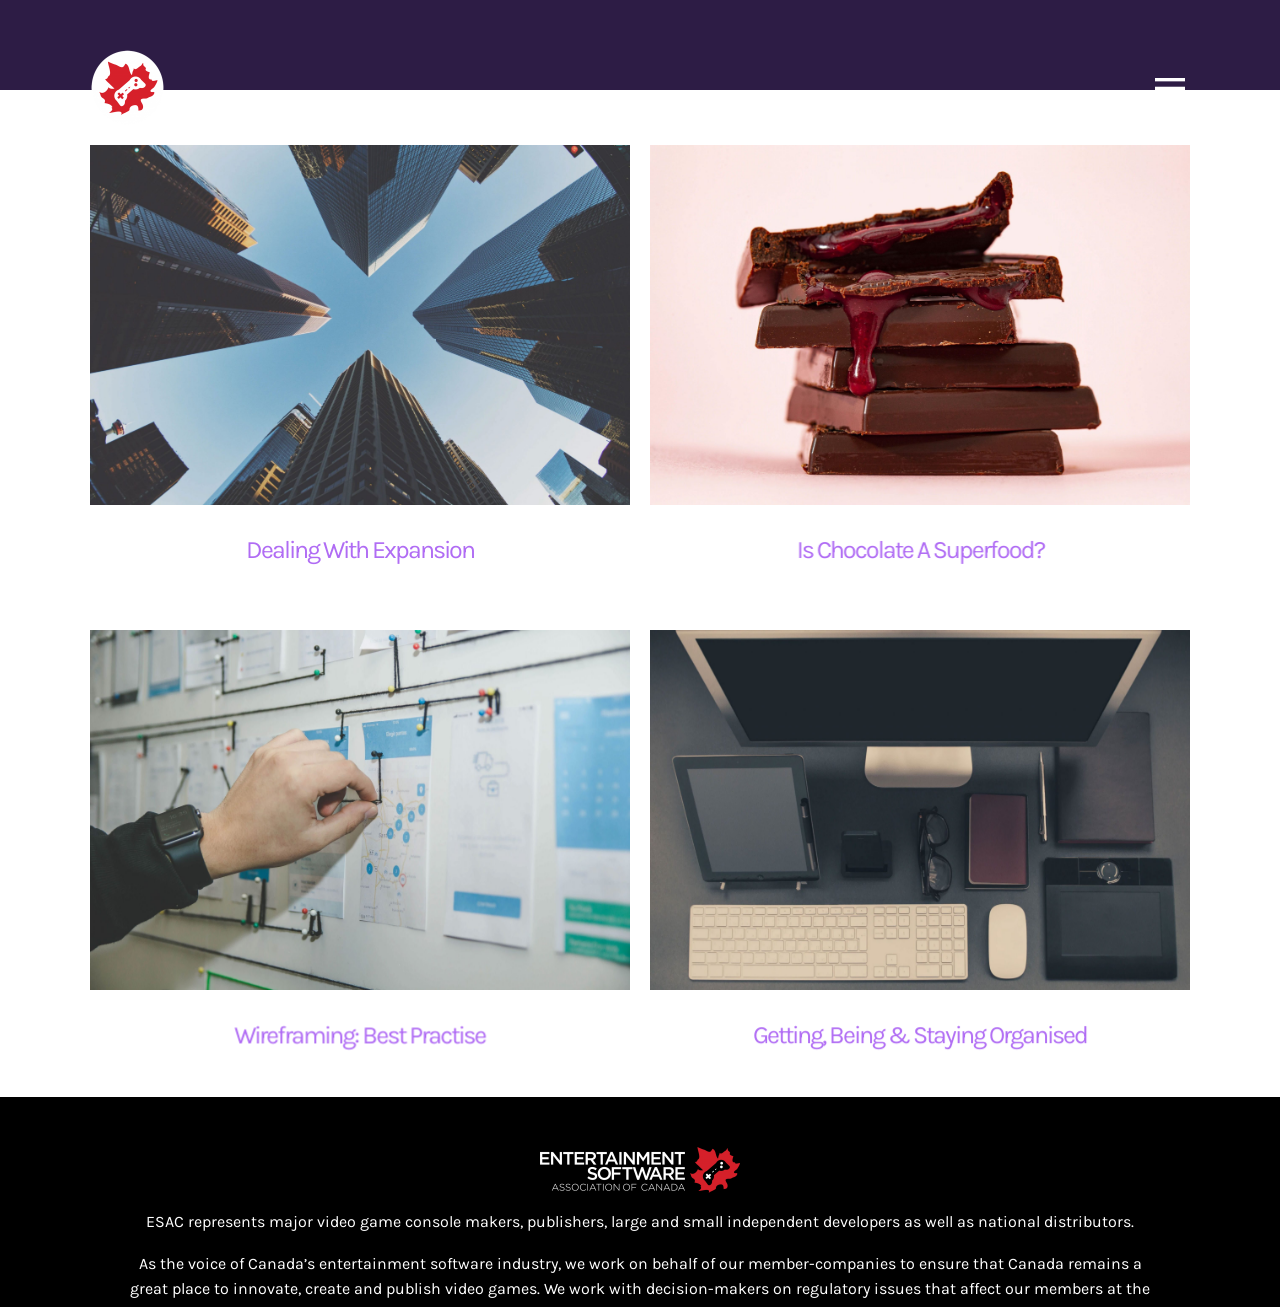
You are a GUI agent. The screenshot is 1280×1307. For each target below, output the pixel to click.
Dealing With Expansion (360, 549)
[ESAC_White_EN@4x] (640, 1109)
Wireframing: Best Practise (416, 998)
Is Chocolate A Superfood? (905, 549)
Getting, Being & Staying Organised (878, 1025)
